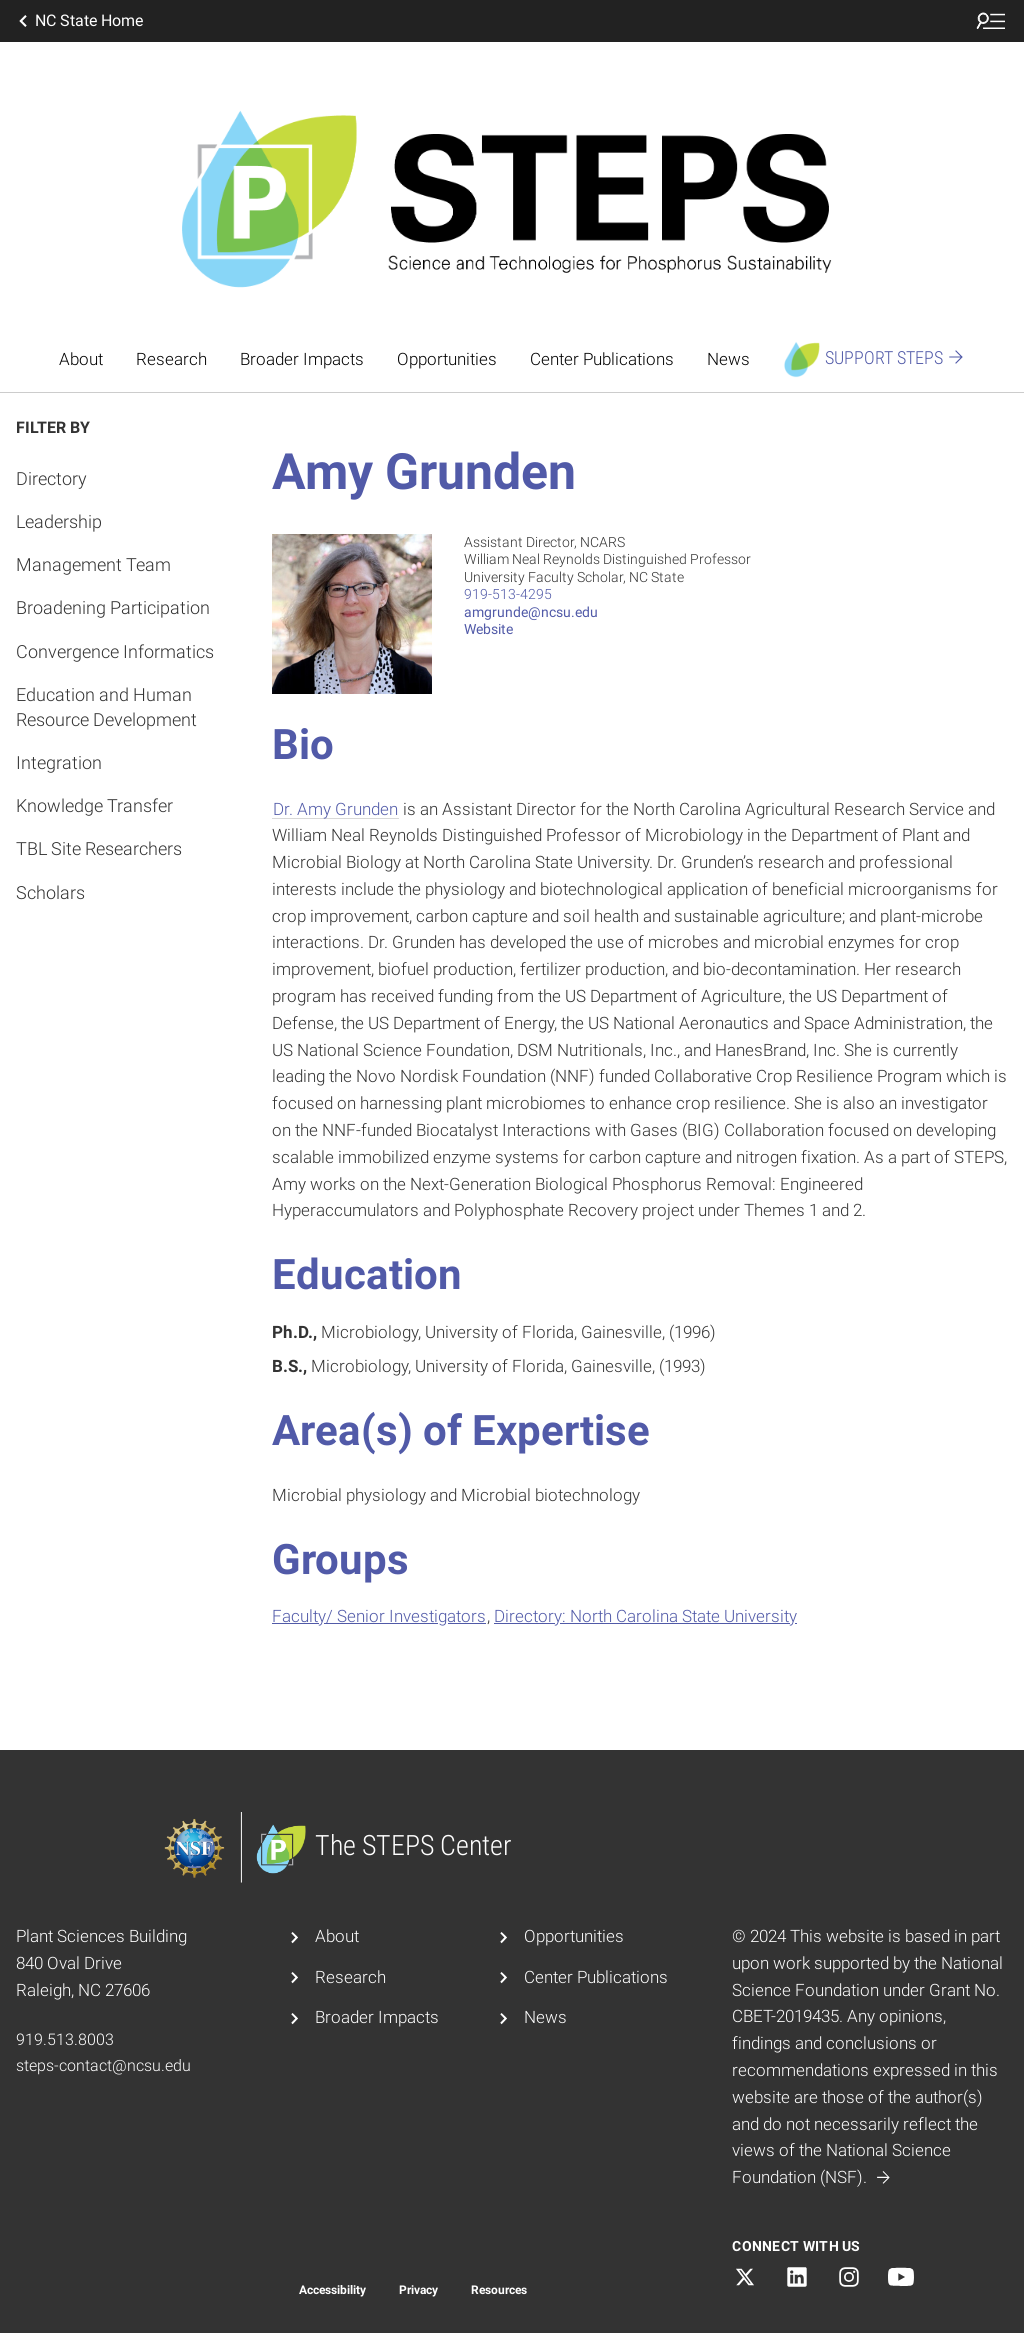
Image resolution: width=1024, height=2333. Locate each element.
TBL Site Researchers (99, 848)
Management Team (93, 564)
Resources (499, 2290)
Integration (59, 762)
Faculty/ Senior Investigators (379, 1616)
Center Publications (602, 359)
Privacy (418, 2290)
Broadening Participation (113, 607)
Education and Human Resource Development (106, 707)
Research (171, 359)
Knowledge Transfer (94, 805)
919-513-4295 (508, 594)
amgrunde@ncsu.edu (531, 612)
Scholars (50, 892)
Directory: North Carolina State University (645, 1616)
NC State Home (79, 21)
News (728, 359)
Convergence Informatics (115, 651)
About (81, 359)
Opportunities (447, 359)
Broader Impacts (302, 359)
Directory (51, 478)
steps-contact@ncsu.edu (103, 2065)
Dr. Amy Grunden (335, 809)
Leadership (59, 521)
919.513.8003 (65, 2039)
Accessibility (332, 2290)
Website (488, 629)
